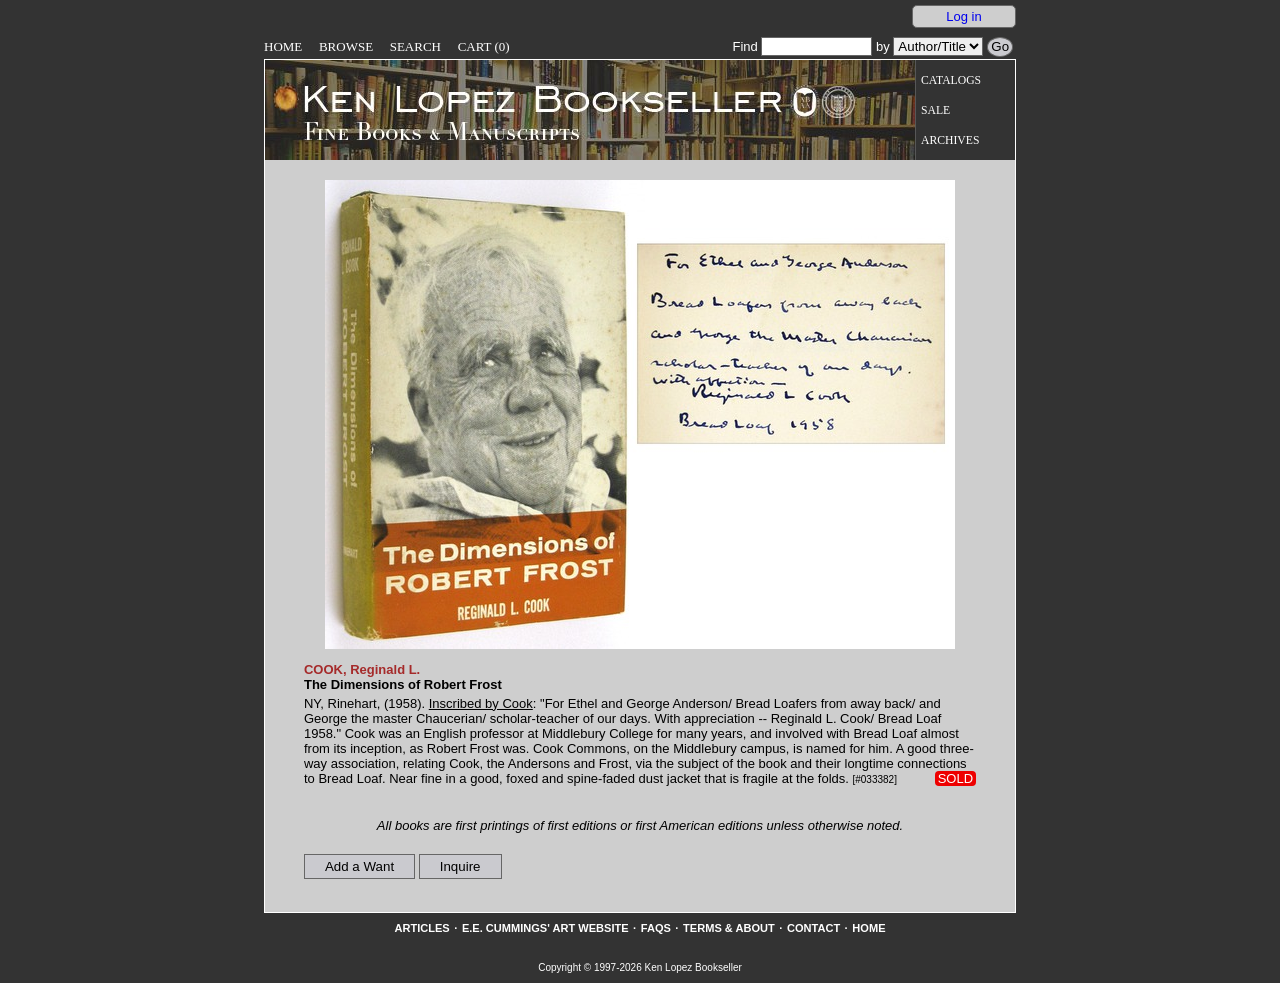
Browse (346, 46)
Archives (950, 140)
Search (415, 46)
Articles (421, 928)
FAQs (656, 928)
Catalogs (951, 80)
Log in (963, 16)
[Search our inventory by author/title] (938, 46)
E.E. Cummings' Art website (545, 928)
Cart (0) (484, 46)
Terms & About (729, 928)
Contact (813, 928)
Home (283, 46)
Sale (935, 110)
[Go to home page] (528, 98)
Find (802, 46)
